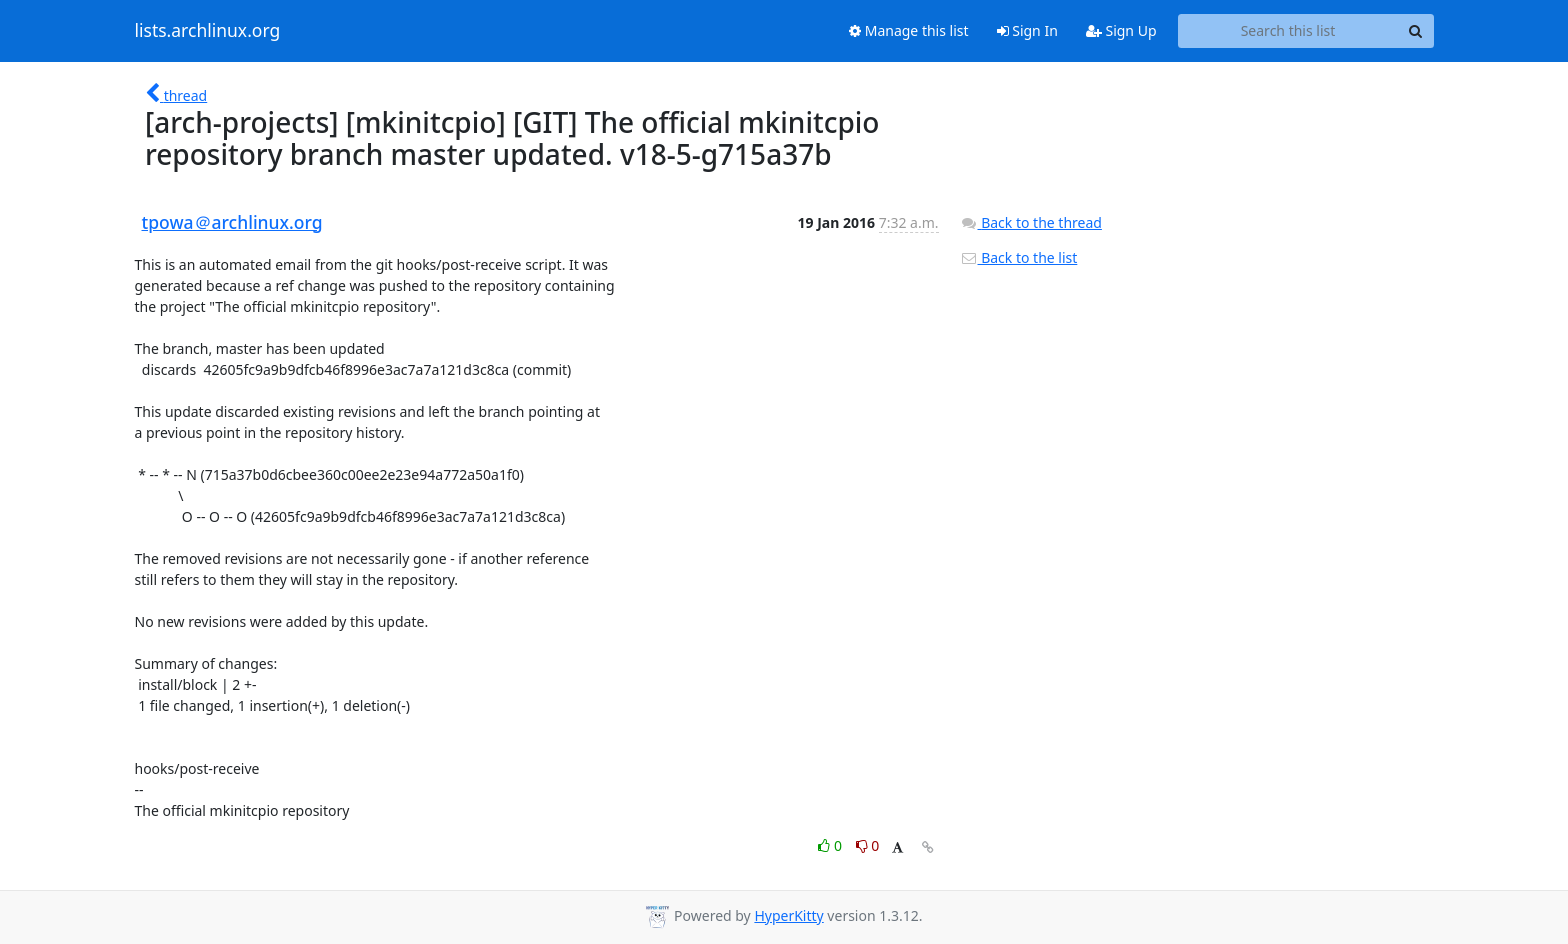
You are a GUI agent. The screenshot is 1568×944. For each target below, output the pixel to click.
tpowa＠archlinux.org (232, 222)
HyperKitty (788, 915)
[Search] (1416, 31)
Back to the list (1019, 257)
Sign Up (1121, 30)
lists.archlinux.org (208, 31)
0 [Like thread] (831, 845)
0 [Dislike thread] (868, 845)
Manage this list (909, 30)
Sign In (1027, 30)
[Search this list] (1288, 31)
